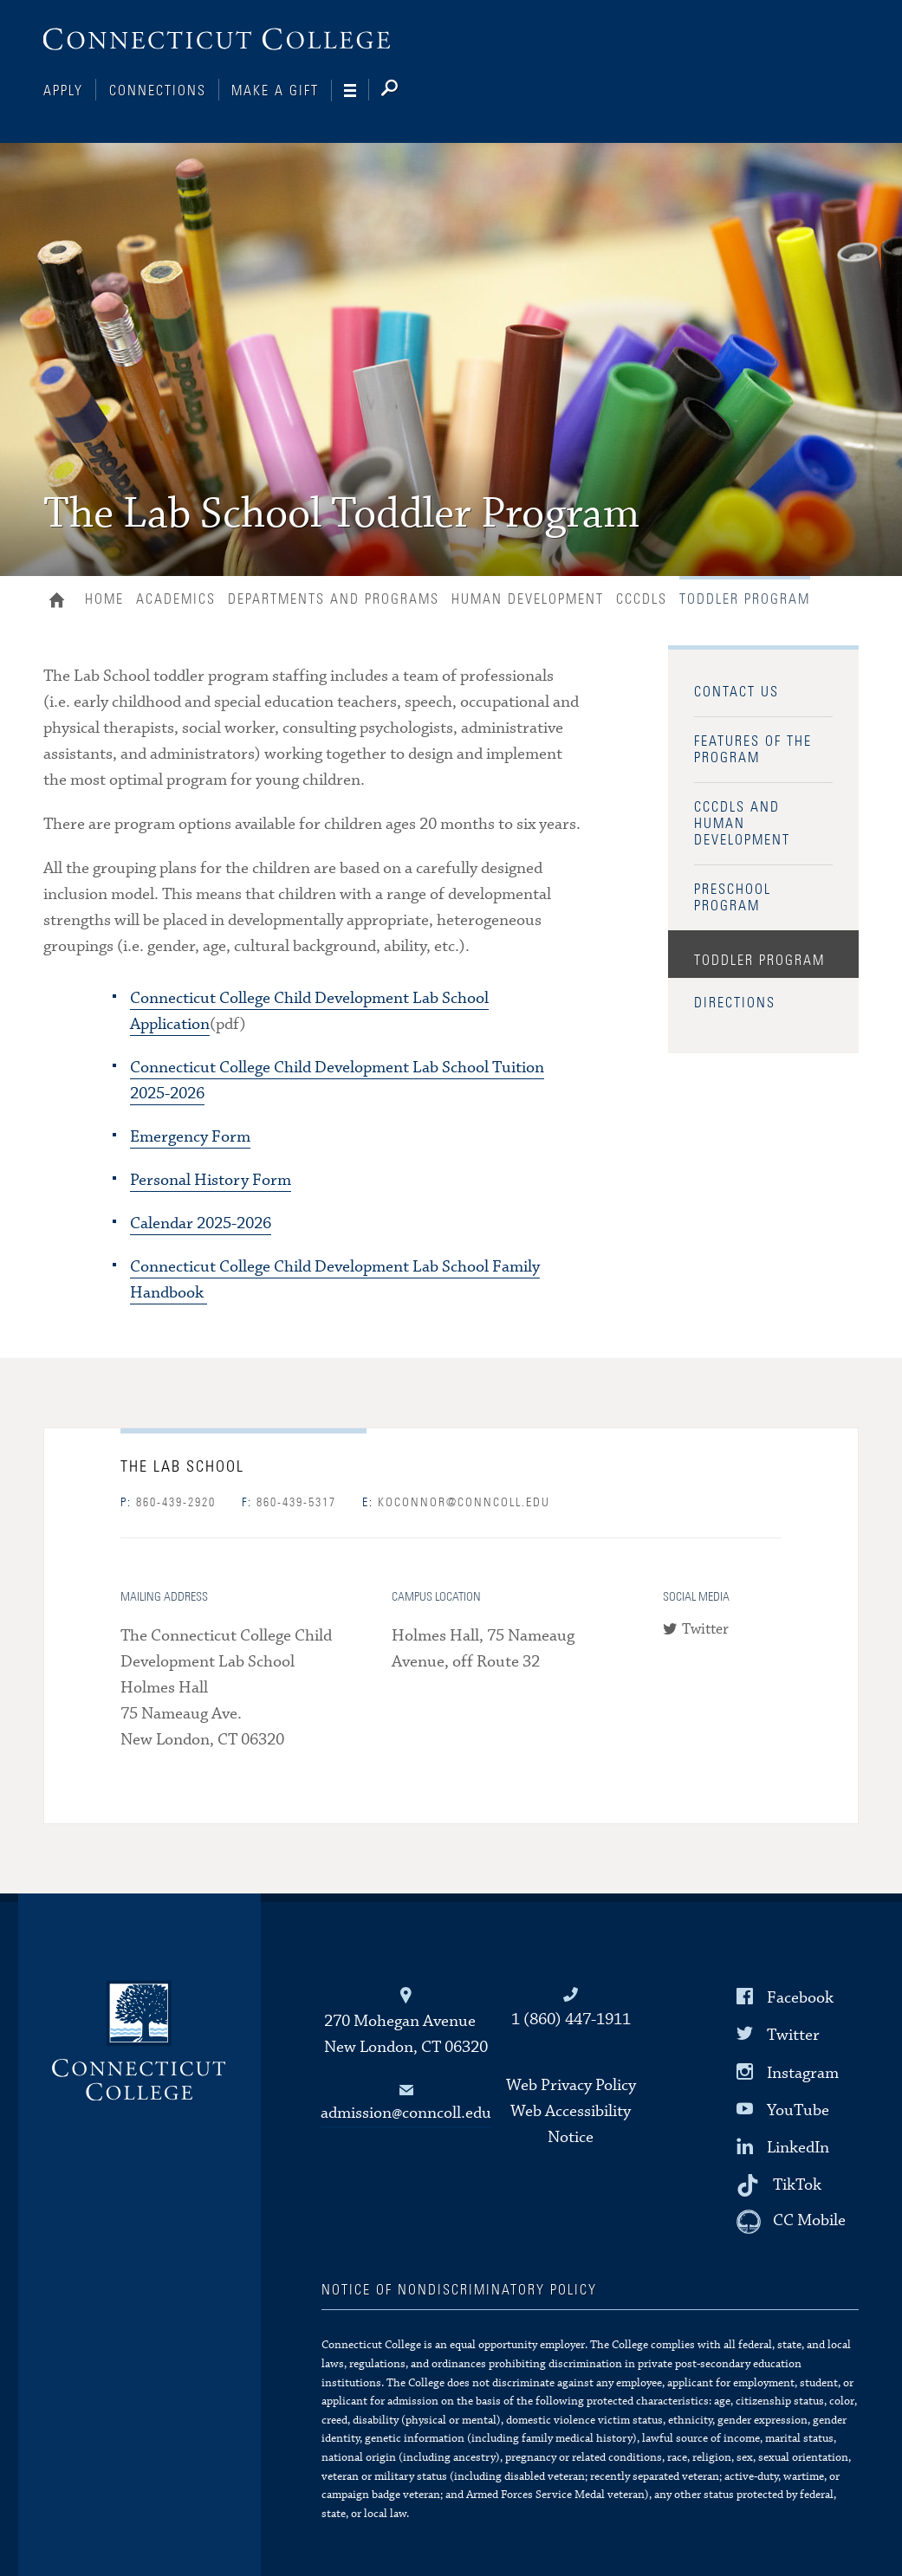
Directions (734, 1003)
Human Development (527, 599)
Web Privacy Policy (571, 2085)
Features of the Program (753, 750)
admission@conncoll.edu (406, 2113)
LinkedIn (798, 2148)
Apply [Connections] (63, 91)
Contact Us (736, 692)
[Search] (403, 91)
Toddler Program (759, 961)
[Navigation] (356, 91)
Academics (176, 599)
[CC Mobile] (791, 2221)
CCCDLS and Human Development (742, 823)
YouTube (798, 2110)
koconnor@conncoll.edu (456, 1503)
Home (61, 602)
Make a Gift (275, 91)
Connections (157, 91)
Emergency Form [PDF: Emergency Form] (190, 1137)
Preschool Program (732, 898)
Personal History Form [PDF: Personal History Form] (210, 1180)
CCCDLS (641, 599)
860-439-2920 (168, 1503)
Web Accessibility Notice (570, 2124)
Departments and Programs (333, 599)
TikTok (797, 2185)
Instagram (803, 2072)
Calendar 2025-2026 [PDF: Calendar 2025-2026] (200, 1223)
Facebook (800, 1998)
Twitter (705, 1630)
